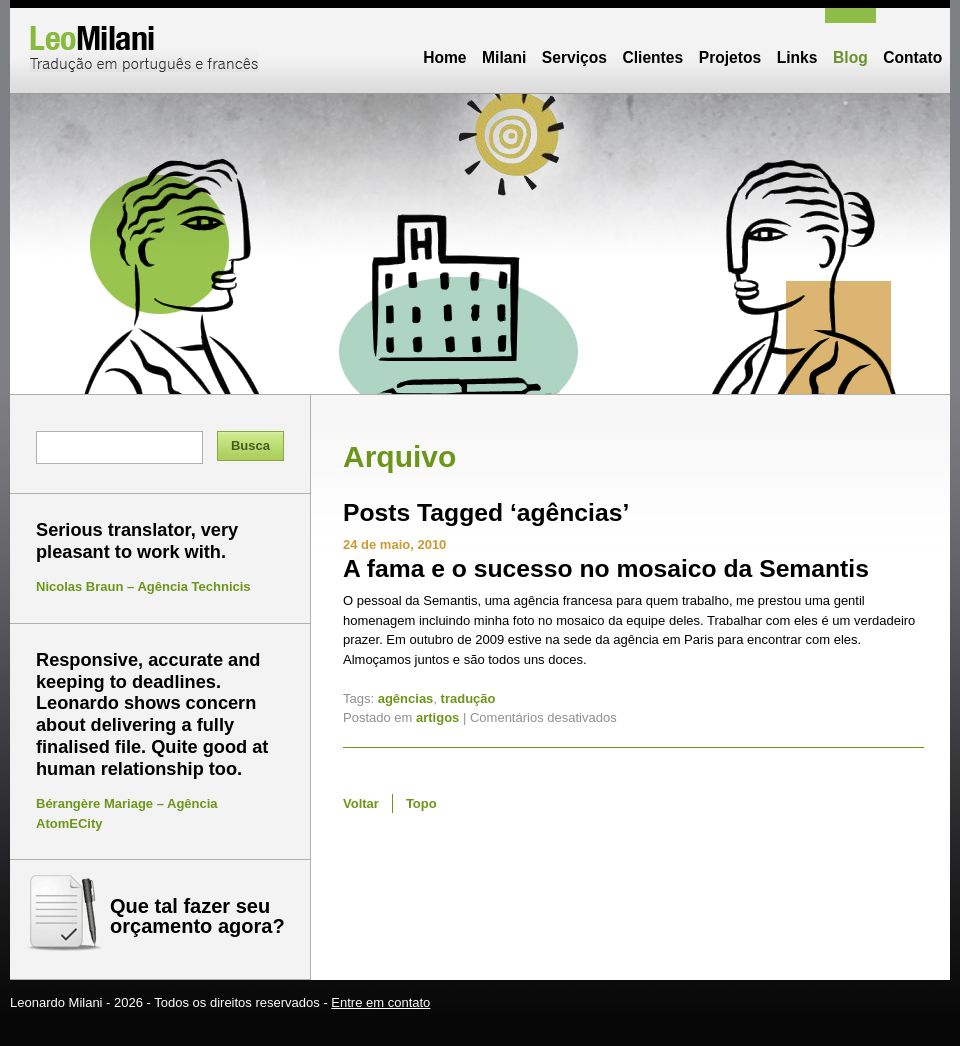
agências (406, 698)
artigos (437, 717)
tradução (468, 698)
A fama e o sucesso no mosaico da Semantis (606, 568)
